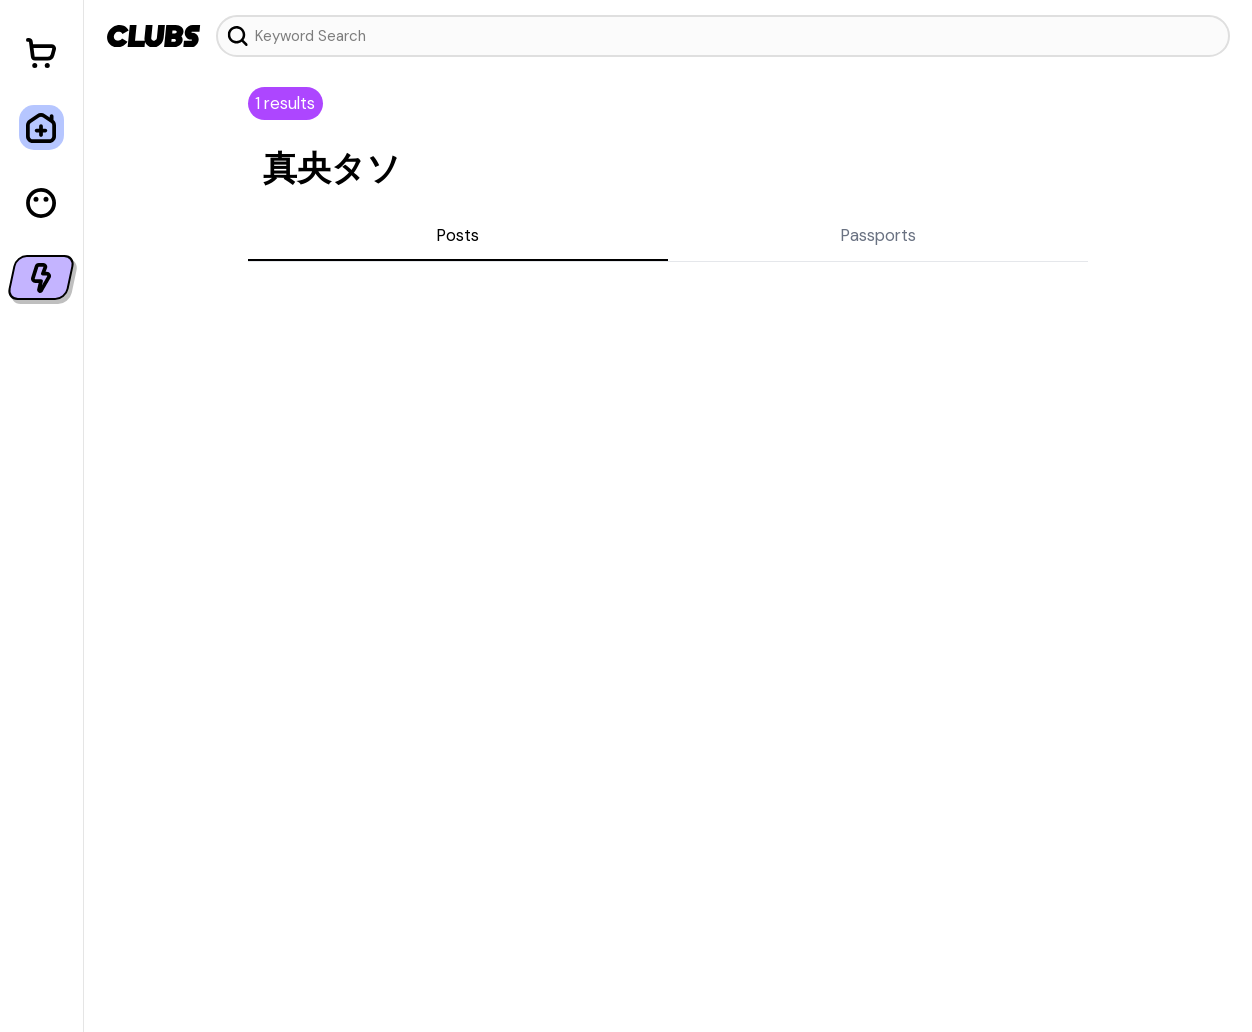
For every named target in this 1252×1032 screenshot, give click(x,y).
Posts (457, 235)
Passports (878, 235)
